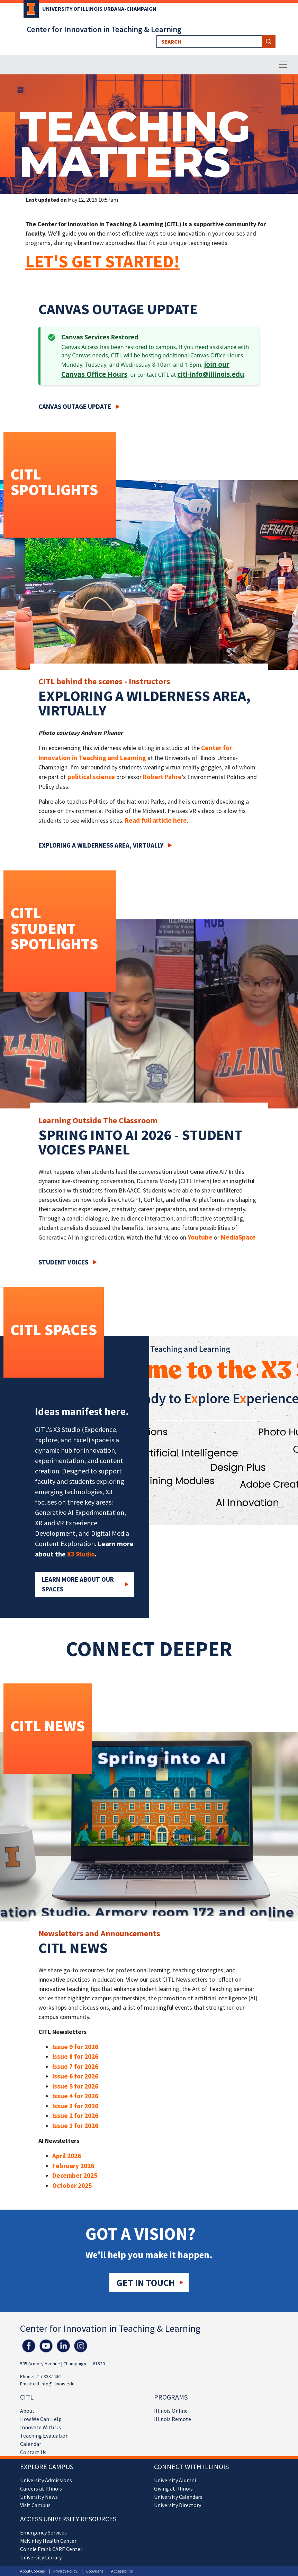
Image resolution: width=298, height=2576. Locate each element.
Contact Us (33, 2452)
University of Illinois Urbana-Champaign (99, 8)
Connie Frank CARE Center (51, 2549)
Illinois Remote (172, 2418)
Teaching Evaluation (44, 2435)
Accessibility (122, 2571)
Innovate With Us (40, 2427)
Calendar (30, 2443)
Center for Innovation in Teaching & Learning (104, 29)
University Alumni (175, 2480)
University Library (41, 2557)
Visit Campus (35, 2505)
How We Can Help (41, 2418)
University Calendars (178, 2496)
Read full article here (156, 820)
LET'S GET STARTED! (102, 261)
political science (91, 777)
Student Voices (63, 1262)
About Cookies (32, 2571)
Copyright (94, 2571)
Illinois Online (171, 2410)
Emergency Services (43, 2532)
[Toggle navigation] (282, 65)
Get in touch (145, 2283)
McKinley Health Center (48, 2540)
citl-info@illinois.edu (210, 374)
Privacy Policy (65, 2571)
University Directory (177, 2505)
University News (39, 2496)
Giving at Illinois (173, 2488)
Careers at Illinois (41, 2488)
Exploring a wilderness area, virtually (100, 845)
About (27, 2410)
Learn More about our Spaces (78, 1584)
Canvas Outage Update (74, 406)
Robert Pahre (162, 777)
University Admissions (46, 2480)
